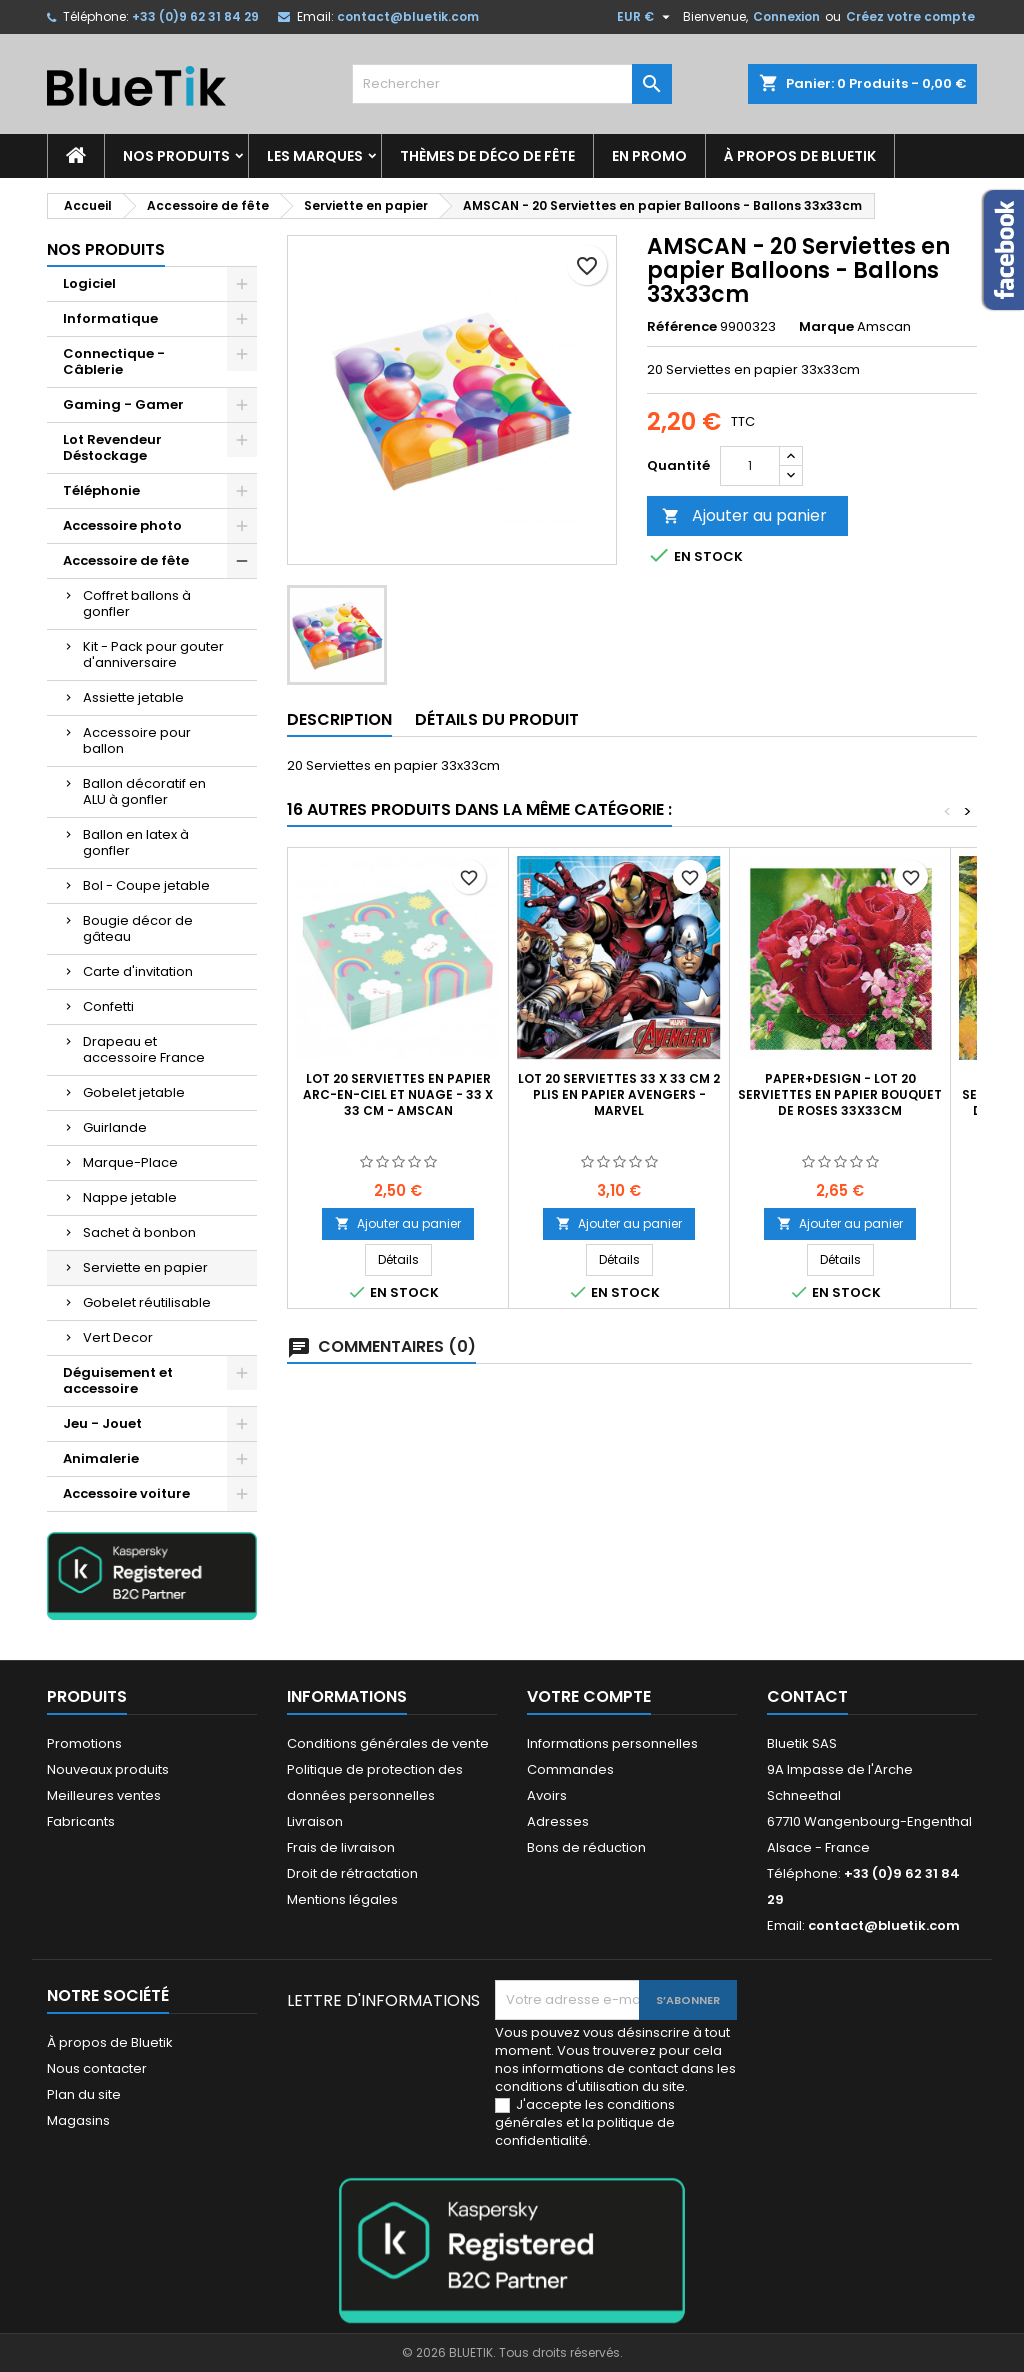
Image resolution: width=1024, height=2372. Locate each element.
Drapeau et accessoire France (144, 1049)
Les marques (315, 156)
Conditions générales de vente (388, 1743)
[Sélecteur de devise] (646, 17)
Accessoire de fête (126, 560)
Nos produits (176, 156)
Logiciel (89, 283)
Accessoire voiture (126, 1493)
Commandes (570, 1769)
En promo (649, 156)
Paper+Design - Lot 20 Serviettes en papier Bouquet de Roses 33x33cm (840, 1094)
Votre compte (589, 1696)
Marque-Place (130, 1162)
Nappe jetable (130, 1197)
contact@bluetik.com (408, 16)
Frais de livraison (341, 1847)
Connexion (786, 16)
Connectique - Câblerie (114, 361)
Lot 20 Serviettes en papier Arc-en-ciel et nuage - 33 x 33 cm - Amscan (398, 1094)
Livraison (315, 1821)
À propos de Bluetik (800, 156)
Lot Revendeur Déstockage (112, 447)
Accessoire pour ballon (137, 740)
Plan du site (84, 2094)
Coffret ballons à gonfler (137, 603)
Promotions (84, 1743)
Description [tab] (339, 719)
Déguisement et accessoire (118, 1380)
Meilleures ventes (104, 1795)
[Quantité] (750, 466)
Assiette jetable (133, 697)
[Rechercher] (512, 84)
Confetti (108, 1006)
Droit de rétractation (352, 1873)
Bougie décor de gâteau (138, 928)
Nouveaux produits (108, 1769)
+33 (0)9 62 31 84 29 (195, 16)
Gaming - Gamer (123, 404)
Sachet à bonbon (139, 1232)
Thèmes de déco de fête (487, 156)
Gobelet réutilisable (147, 1302)
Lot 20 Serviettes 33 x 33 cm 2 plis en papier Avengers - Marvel (619, 1094)
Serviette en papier (145, 1267)
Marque (826, 327)
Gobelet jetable (134, 1092)
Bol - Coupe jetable (146, 885)
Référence (682, 327)
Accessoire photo (122, 525)
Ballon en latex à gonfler (136, 842)
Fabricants (81, 1821)
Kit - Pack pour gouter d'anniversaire (153, 654)
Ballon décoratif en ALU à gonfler (144, 791)
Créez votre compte (910, 16)
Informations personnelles (612, 1743)
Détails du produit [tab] (497, 719)
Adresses (558, 1821)
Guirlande (115, 1127)
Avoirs (547, 1795)
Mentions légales (342, 1899)
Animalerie (101, 1458)
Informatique (110, 318)
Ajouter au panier (744, 515)
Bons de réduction (586, 1847)
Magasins (78, 2120)
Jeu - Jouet (102, 1423)
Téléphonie (101, 490)
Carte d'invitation (138, 971)
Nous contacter (97, 2068)
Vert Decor (118, 1337)
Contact (807, 1696)
